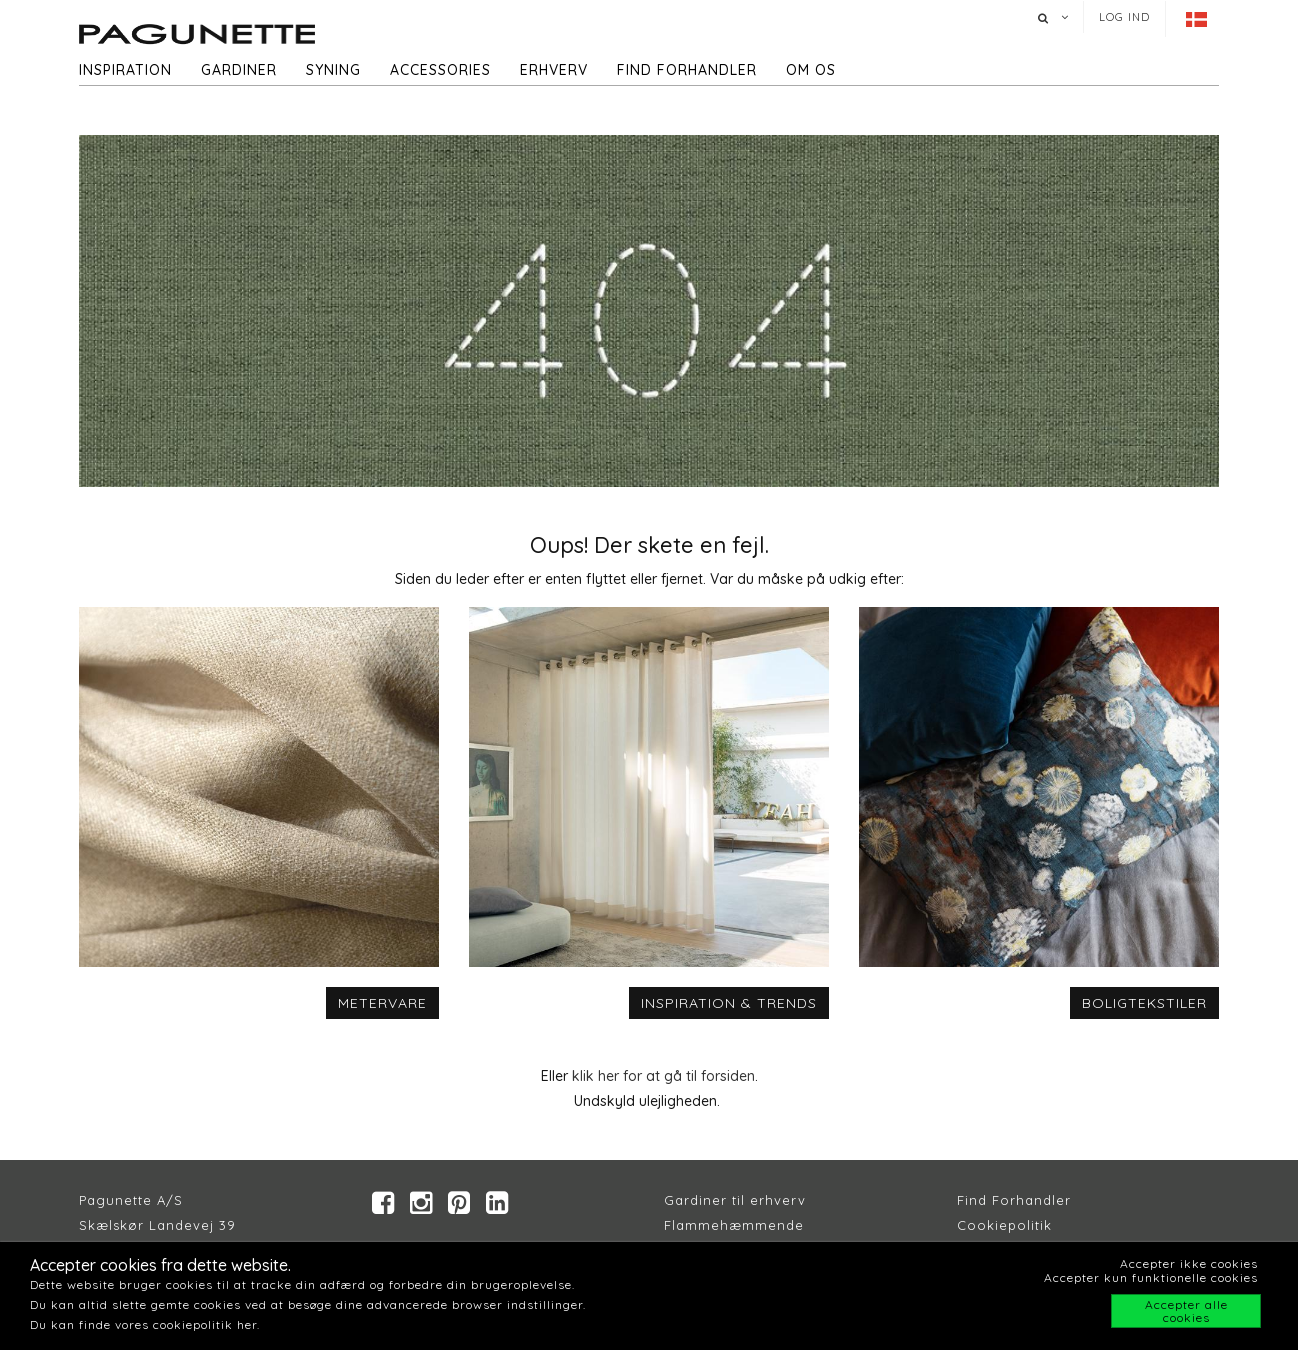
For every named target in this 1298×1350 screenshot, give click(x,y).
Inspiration (125, 70)
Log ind (1124, 17)
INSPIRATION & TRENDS (729, 1003)
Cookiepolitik (1004, 1225)
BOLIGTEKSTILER (1144, 1003)
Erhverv (554, 70)
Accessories (440, 70)
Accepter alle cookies (1186, 1311)
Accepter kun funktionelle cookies (1151, 1277)
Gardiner (239, 70)
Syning (333, 70)
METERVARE (382, 1003)
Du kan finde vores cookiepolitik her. (145, 1324)
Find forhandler (687, 70)
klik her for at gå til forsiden (663, 1076)
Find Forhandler (1014, 1200)
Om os (811, 70)
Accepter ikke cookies (1189, 1263)
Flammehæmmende (734, 1225)
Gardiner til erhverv (735, 1200)
